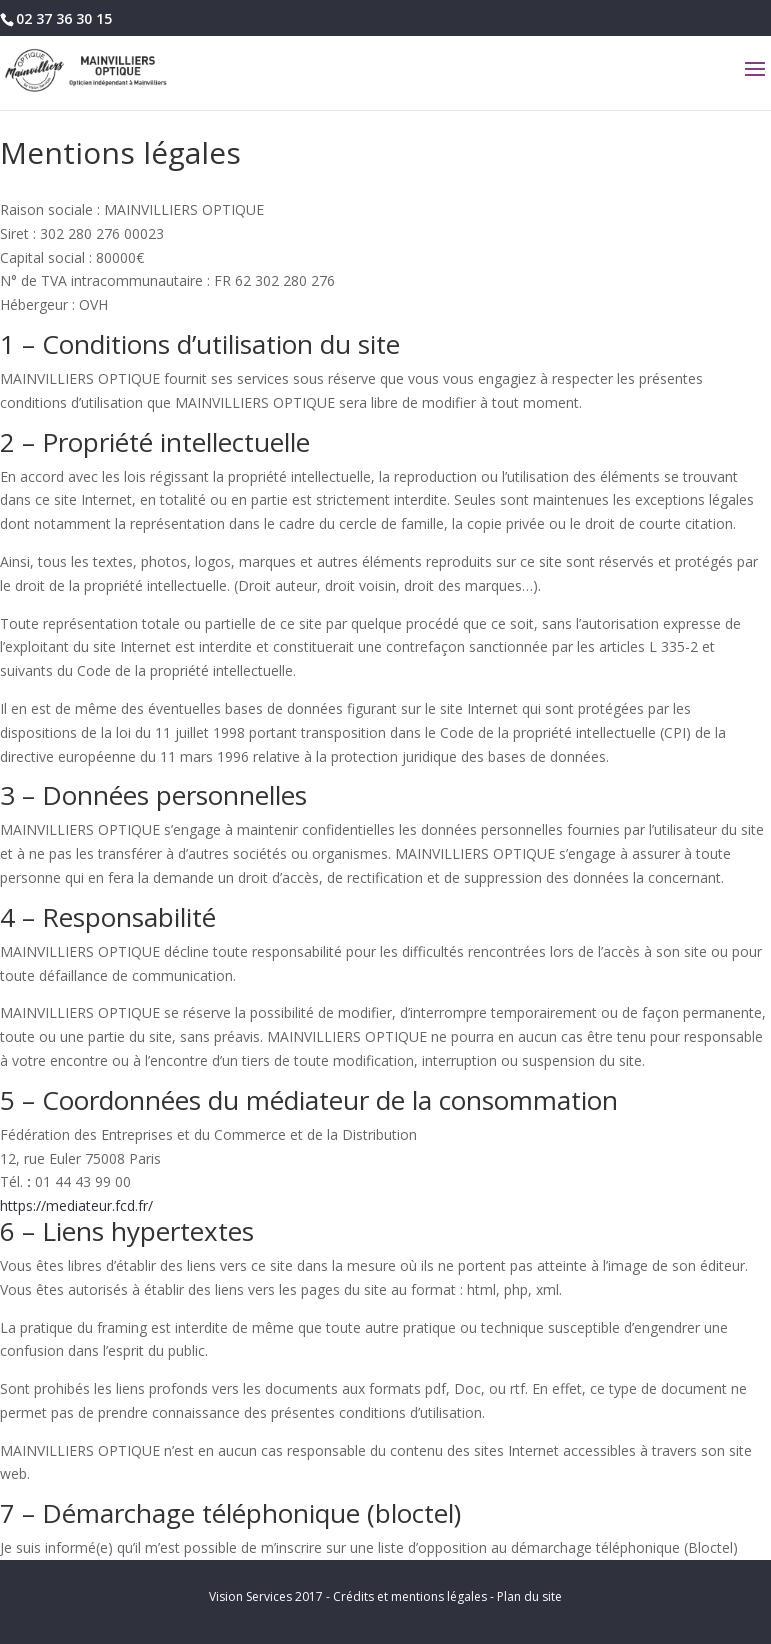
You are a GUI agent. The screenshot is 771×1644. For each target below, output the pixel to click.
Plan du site (529, 1596)
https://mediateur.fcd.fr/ (76, 1205)
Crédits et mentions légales (410, 1596)
